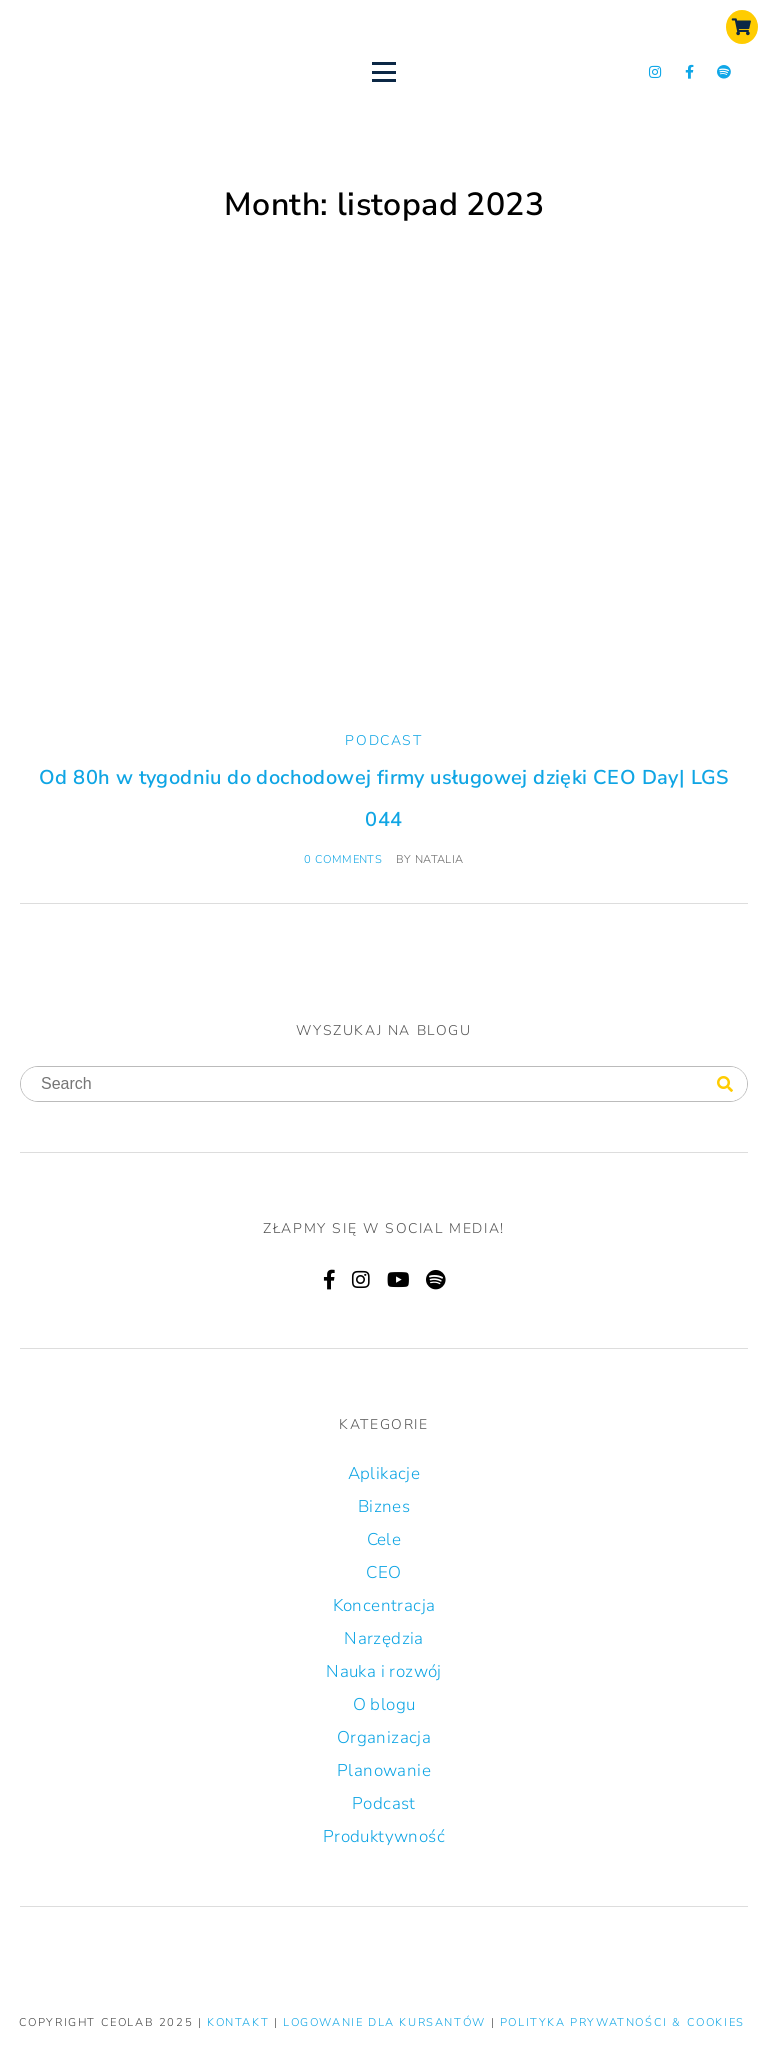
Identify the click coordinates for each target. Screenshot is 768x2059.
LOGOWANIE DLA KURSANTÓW (386, 2022)
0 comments (343, 859)
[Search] (725, 1085)
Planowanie (384, 1770)
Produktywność (384, 1836)
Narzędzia (384, 1638)
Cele (384, 1539)
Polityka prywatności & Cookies (622, 2022)
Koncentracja (384, 1605)
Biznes (384, 1506)
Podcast (383, 740)
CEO (383, 1572)
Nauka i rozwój (384, 1671)
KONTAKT (240, 2022)
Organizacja (384, 1737)
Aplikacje (384, 1473)
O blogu (384, 1704)
